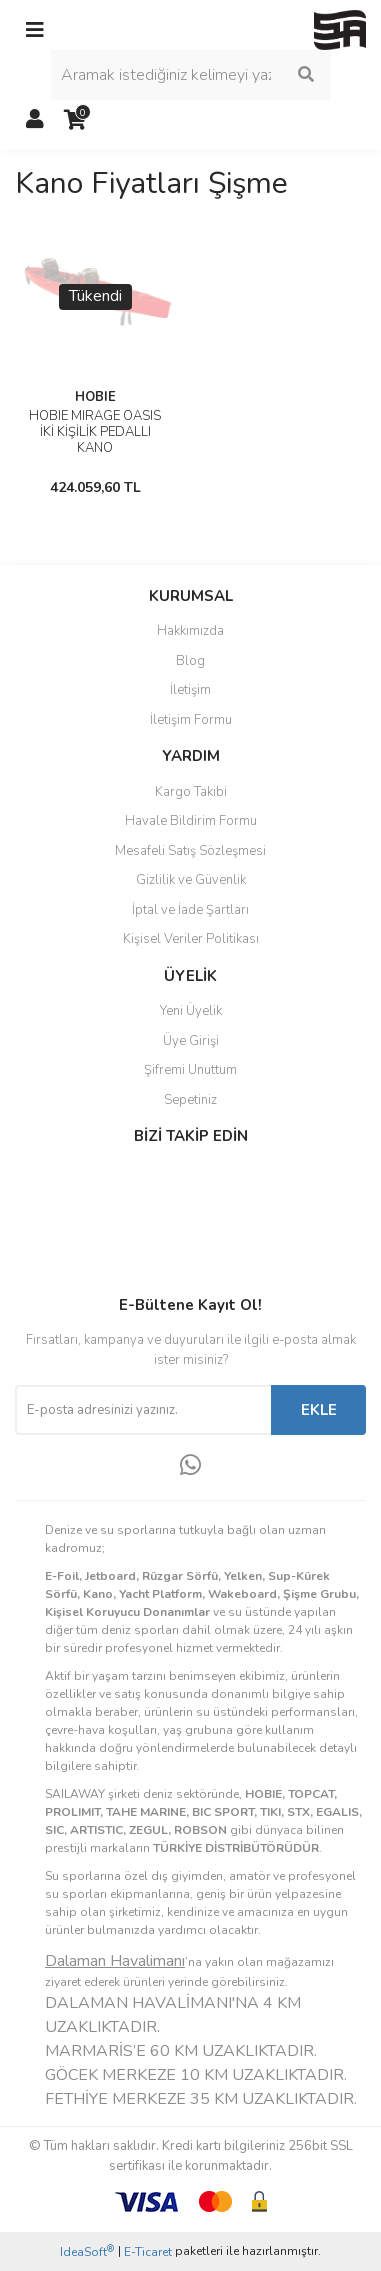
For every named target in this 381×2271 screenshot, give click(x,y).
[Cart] (75, 120)
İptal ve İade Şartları (190, 910)
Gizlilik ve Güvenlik (191, 880)
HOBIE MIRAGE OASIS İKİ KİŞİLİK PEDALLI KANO (95, 432)
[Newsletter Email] (143, 1410)
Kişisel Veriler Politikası (191, 939)
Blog (190, 661)
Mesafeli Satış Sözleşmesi (190, 851)
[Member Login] (35, 120)
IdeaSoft (87, 2251)
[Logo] (340, 29)
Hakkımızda (190, 631)
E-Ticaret (148, 2252)
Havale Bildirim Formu (191, 821)
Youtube (81, 1263)
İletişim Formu (191, 720)
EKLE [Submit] (319, 1410)
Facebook (81, 1179)
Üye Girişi (191, 1041)
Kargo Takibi (191, 792)
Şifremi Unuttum (190, 1070)
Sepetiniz (190, 1100)
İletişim (190, 690)
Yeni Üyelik (191, 1011)
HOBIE (95, 397)
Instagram (81, 1221)
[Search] (191, 75)
